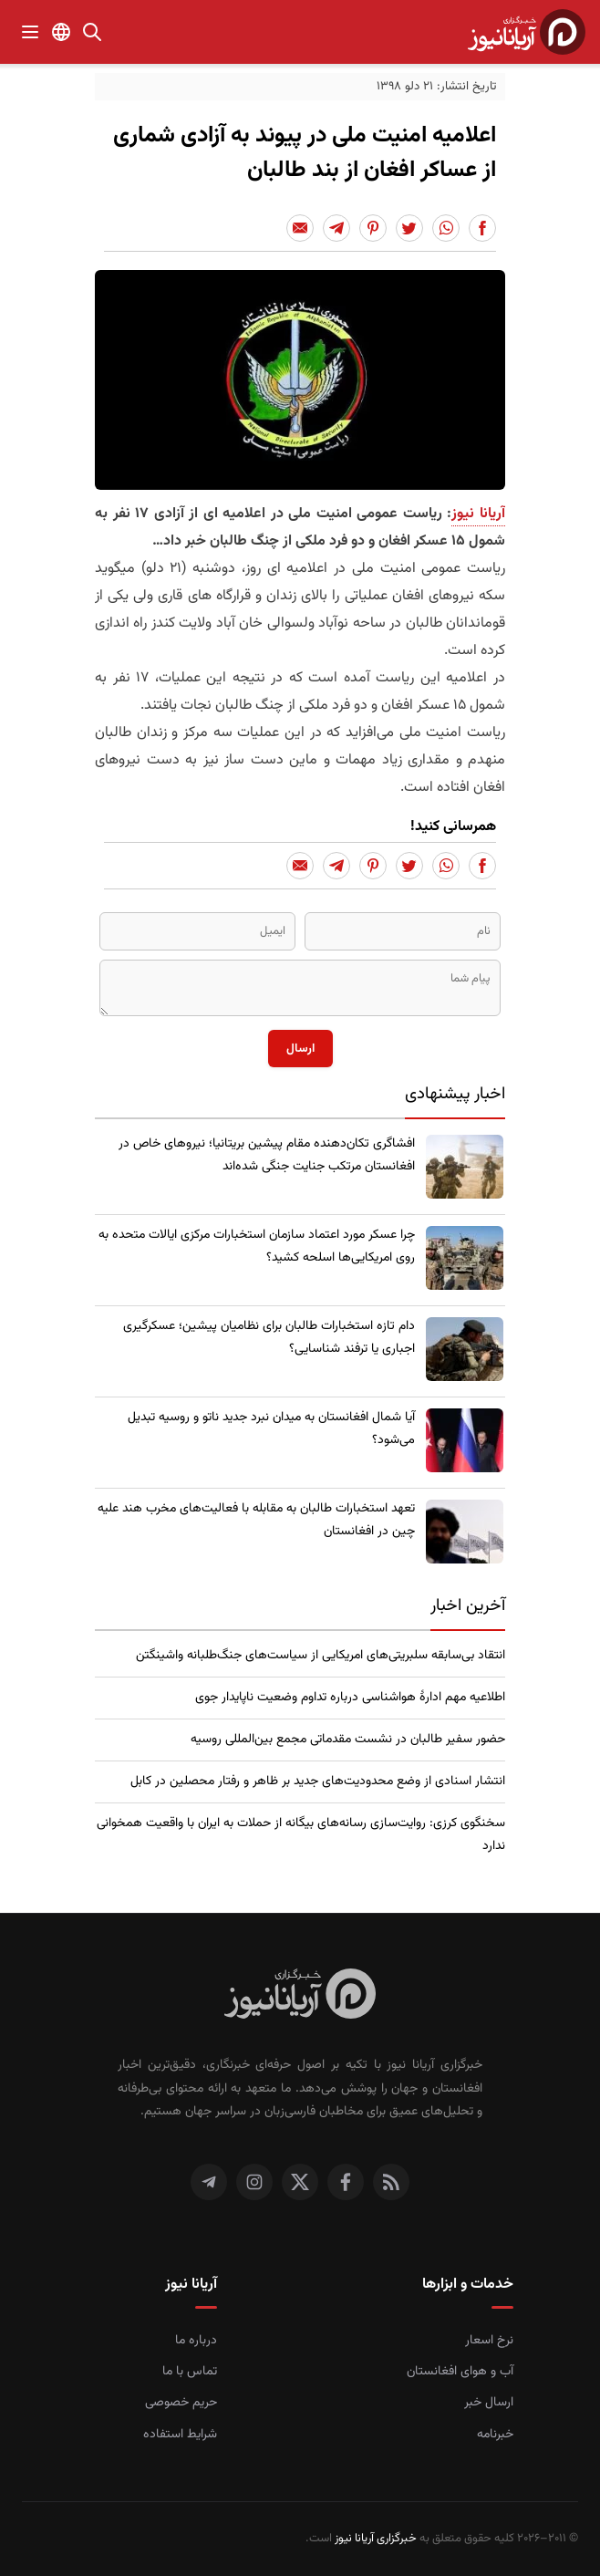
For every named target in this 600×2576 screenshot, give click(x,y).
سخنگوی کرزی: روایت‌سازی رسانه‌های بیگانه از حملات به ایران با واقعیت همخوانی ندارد (301, 1834)
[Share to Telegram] (336, 228)
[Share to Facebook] (482, 228)
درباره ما (196, 2341)
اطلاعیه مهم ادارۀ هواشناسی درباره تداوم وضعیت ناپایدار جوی (350, 1698)
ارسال (300, 1048)
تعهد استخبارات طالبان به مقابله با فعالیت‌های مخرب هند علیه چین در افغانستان (256, 1520)
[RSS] (391, 2182)
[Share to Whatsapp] (446, 228)
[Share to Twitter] (409, 228)
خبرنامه (495, 2435)
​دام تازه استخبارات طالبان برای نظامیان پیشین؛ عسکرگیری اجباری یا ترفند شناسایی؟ (269, 1337)
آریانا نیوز (478, 514)
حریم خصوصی (181, 2403)
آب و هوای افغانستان (460, 2372)
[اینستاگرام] (254, 2182)
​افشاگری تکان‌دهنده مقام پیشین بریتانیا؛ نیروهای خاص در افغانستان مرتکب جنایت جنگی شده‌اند (267, 1155)
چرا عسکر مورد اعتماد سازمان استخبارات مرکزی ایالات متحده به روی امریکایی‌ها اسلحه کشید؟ (256, 1246)
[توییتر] (300, 2182)
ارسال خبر (488, 2403)
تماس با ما (189, 2372)
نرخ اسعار (489, 2341)
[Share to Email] (300, 228)
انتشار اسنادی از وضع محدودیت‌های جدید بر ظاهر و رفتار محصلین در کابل (317, 1781)
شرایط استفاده (180, 2435)
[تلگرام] (209, 2182)
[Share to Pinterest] (373, 228)
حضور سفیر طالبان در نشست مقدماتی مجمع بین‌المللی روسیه (348, 1739)
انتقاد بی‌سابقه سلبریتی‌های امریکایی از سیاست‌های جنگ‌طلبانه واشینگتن (320, 1656)
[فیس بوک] (345, 2182)
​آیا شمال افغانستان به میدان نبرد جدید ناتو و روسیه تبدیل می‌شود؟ (271, 1428)
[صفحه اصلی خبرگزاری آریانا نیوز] (300, 1995)
